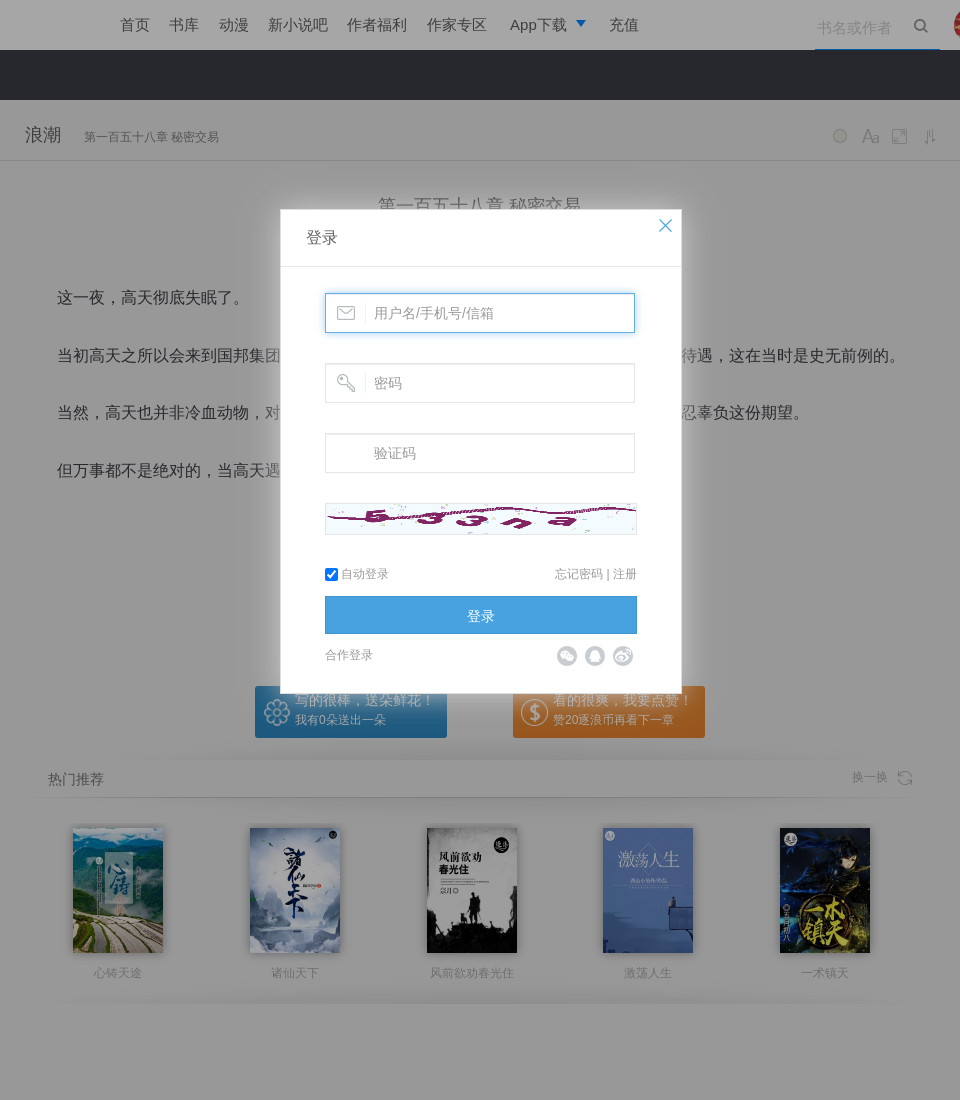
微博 (623, 656)
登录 (322, 237)
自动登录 (357, 574)
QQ (595, 656)
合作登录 (349, 655)
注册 (625, 574)
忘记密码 (579, 574)
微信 (567, 656)
